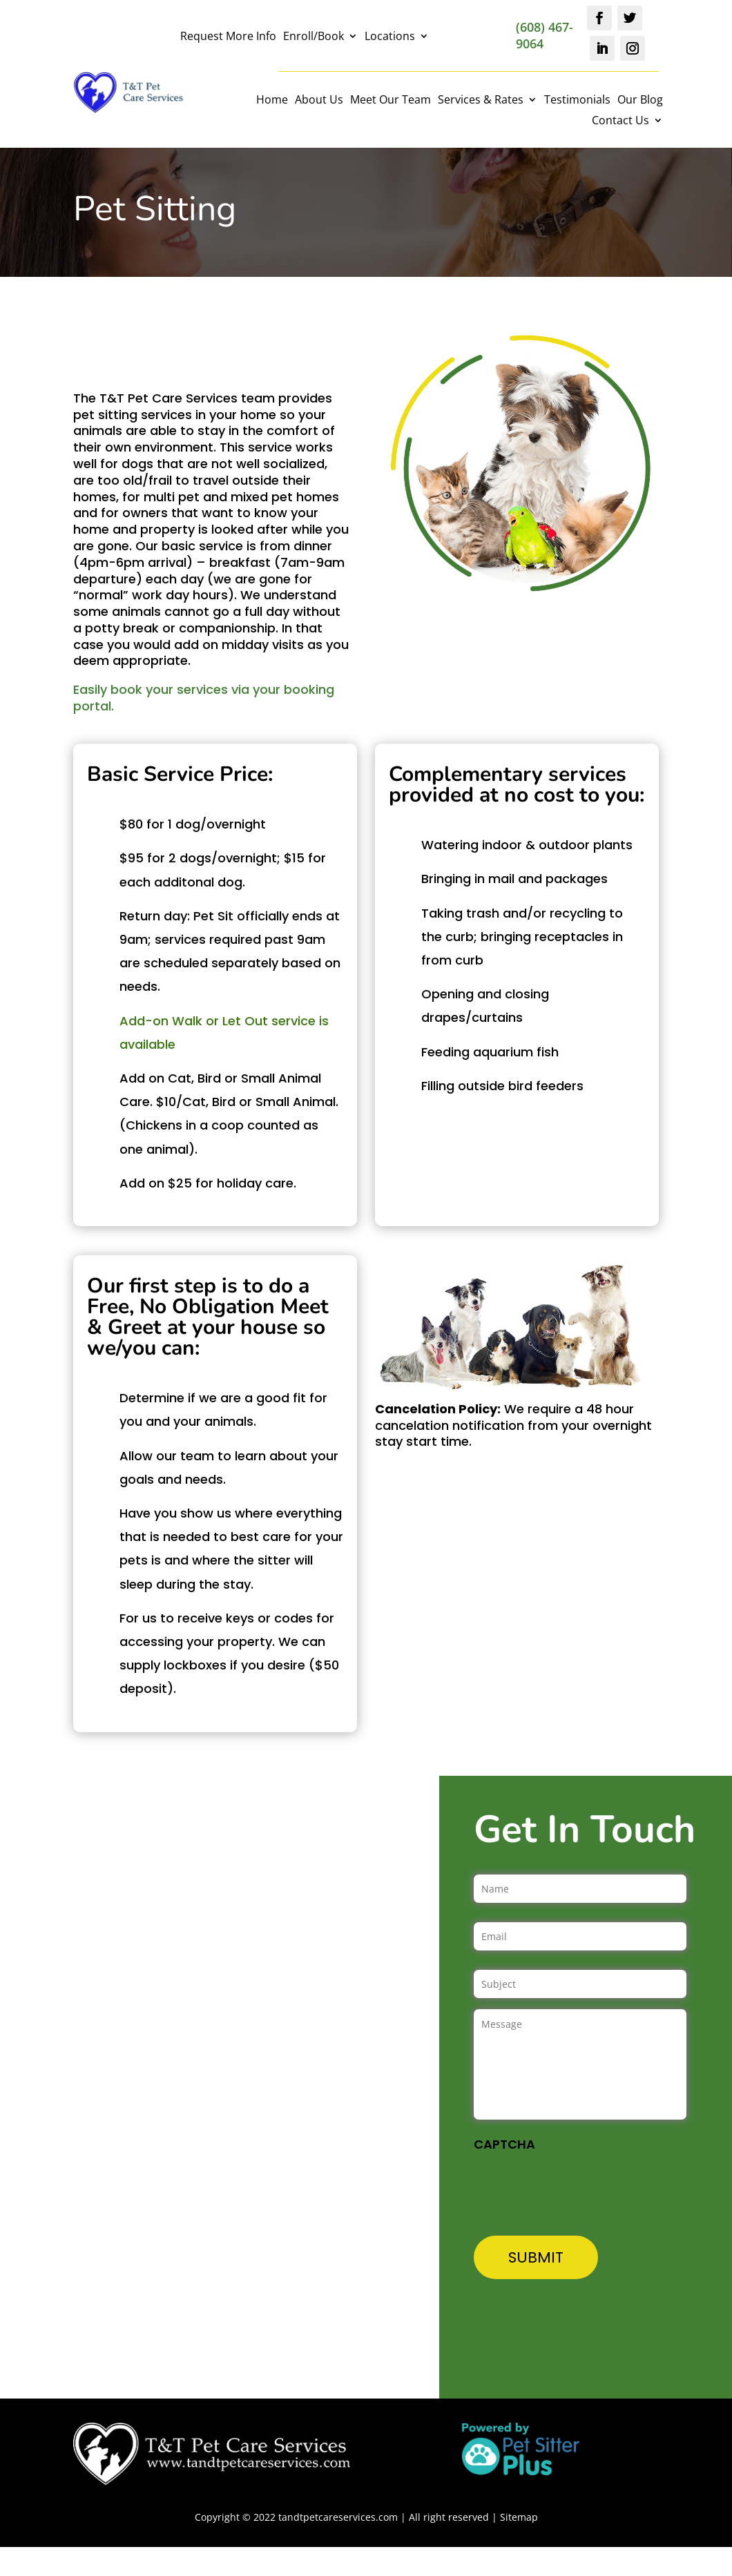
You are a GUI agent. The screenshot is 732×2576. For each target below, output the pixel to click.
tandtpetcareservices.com (338, 2517)
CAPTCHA (504, 2144)
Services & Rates (480, 101)
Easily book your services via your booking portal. (203, 698)
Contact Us (620, 121)
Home (272, 101)
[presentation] (579, 2187)
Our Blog (640, 101)
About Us (319, 101)
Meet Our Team (390, 101)
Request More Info (228, 37)
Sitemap (519, 2517)
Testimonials (577, 101)
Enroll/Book (313, 37)
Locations (390, 37)
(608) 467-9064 (544, 35)
